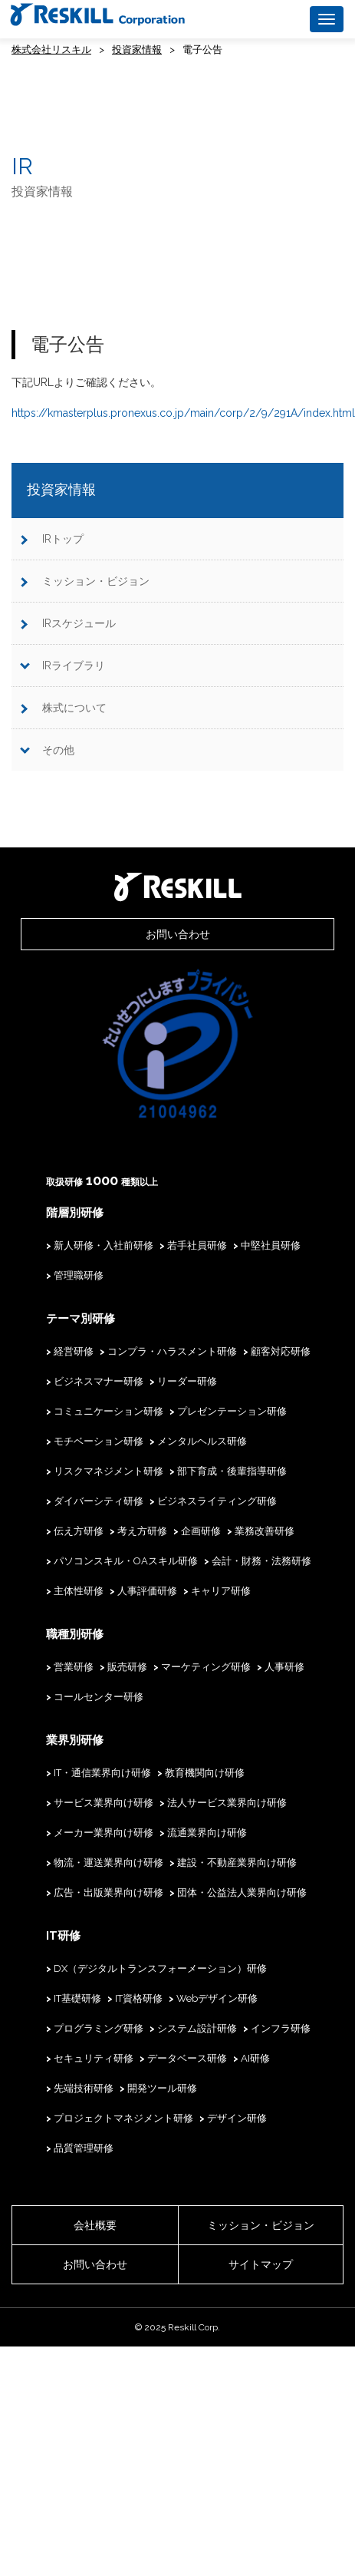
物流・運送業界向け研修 (108, 1862)
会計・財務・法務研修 (261, 1561)
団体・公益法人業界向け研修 (242, 1892)
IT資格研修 (139, 1998)
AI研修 (255, 2058)
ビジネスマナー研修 (98, 1381)
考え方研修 (142, 1531)
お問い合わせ (178, 934)
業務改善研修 (264, 1531)
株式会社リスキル (51, 49)
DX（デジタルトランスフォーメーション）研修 (160, 1968)
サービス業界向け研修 (103, 1802)
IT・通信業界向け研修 (102, 1772)
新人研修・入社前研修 (103, 1245)
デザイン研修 (237, 2118)
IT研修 (63, 1936)
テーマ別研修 (80, 1319)
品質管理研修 (83, 2148)
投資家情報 (137, 49)
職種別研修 (75, 1634)
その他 (58, 750)
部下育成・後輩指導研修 (232, 1471)
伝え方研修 (79, 1531)
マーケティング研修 (206, 1667)
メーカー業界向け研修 (103, 1832)
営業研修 (74, 1667)
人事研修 (284, 1667)
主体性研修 (79, 1591)
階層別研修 (75, 1213)
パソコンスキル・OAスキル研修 (126, 1561)
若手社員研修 (197, 1245)
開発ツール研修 (162, 2088)
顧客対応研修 (281, 1351)
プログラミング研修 (98, 2028)
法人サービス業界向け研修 (227, 1802)
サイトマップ (260, 2264)
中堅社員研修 (271, 1245)
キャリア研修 (221, 1591)
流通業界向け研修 (207, 1832)
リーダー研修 (187, 1381)
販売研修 (127, 1667)
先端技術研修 (83, 2088)
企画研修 (201, 1531)
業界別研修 (75, 1740)
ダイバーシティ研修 (98, 1501)
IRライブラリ (73, 665)
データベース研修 (187, 2058)
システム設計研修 (197, 2028)
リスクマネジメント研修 (108, 1471)
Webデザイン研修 (217, 1998)
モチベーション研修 (98, 1441)
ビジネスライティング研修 (217, 1501)
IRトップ (63, 539)
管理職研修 (79, 1275)
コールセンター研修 (98, 1696)
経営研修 (74, 1351)
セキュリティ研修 (93, 2058)
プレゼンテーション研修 (232, 1411)
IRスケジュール (79, 623)
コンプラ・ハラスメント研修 (172, 1351)
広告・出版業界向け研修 (108, 1892)
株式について (74, 708)
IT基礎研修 (77, 1998)
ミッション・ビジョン (96, 581)
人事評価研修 (147, 1591)
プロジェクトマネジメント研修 (123, 2118)
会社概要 (95, 2225)
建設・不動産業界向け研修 (237, 1862)
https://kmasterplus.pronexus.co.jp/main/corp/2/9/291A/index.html (183, 413)
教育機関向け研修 (205, 1772)
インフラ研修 (281, 2028)
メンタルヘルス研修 (202, 1441)
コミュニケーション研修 (108, 1411)
